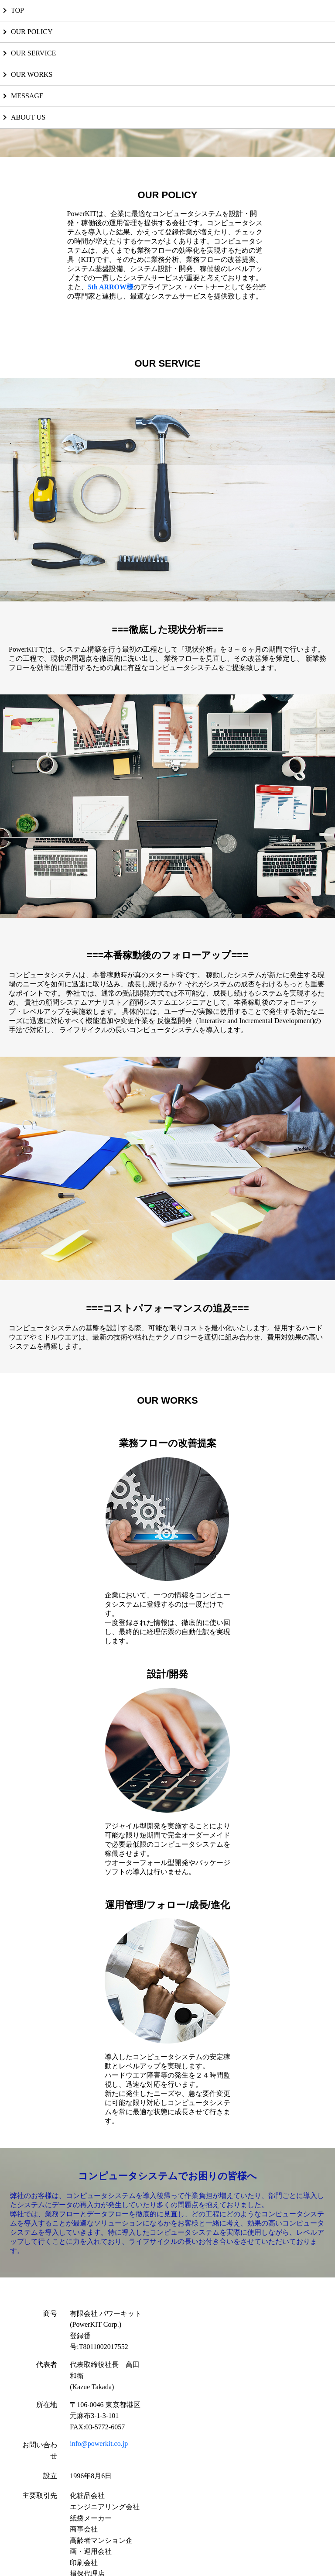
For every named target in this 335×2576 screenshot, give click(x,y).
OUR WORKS (31, 74)
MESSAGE (27, 96)
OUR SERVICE (33, 53)
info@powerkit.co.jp (99, 2443)
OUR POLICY (32, 31)
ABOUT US (28, 117)
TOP (17, 10)
